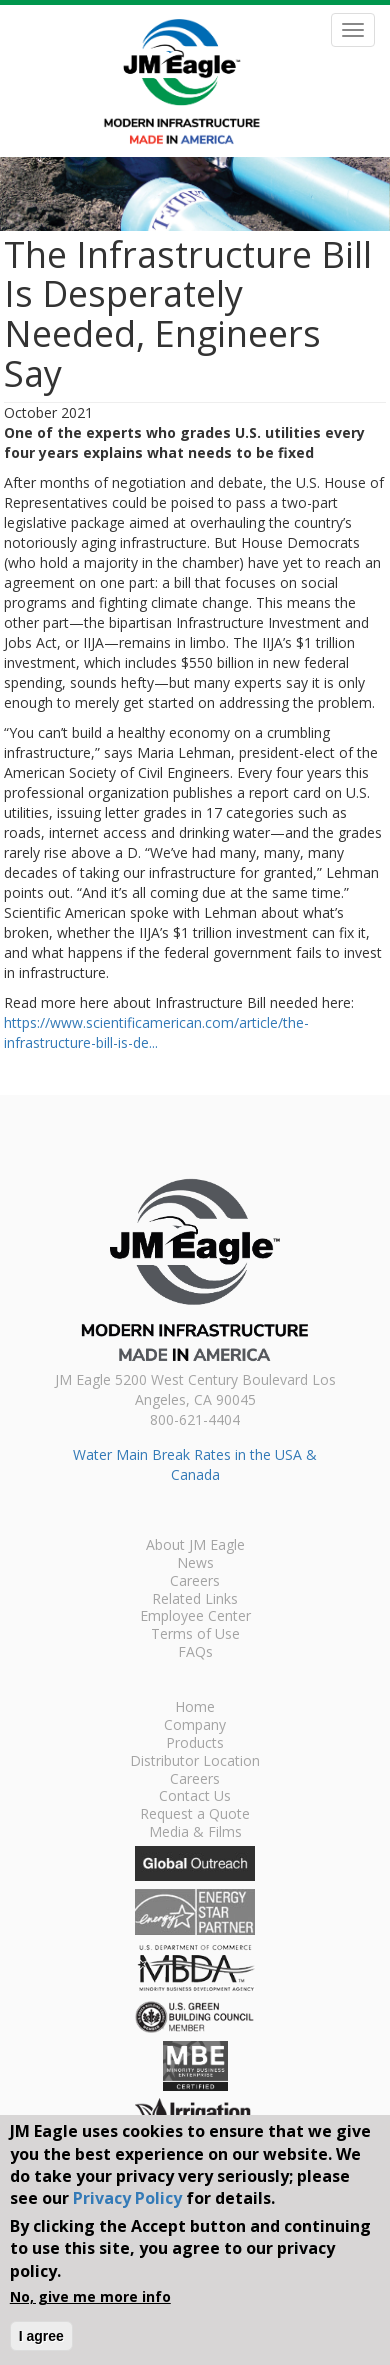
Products (195, 1744)
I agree (41, 2336)
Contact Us (195, 1797)
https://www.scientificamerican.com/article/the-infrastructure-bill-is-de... (156, 1032)
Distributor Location (195, 1762)
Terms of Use (195, 1635)
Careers (195, 1582)
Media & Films (195, 1833)
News (195, 1564)
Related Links (195, 1600)
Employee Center (195, 1617)
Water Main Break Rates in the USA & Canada (195, 1464)
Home (195, 1708)
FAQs (195, 1653)
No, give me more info (90, 2296)
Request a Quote (195, 1815)
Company (195, 1726)
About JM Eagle (195, 1546)
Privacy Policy (127, 2198)
